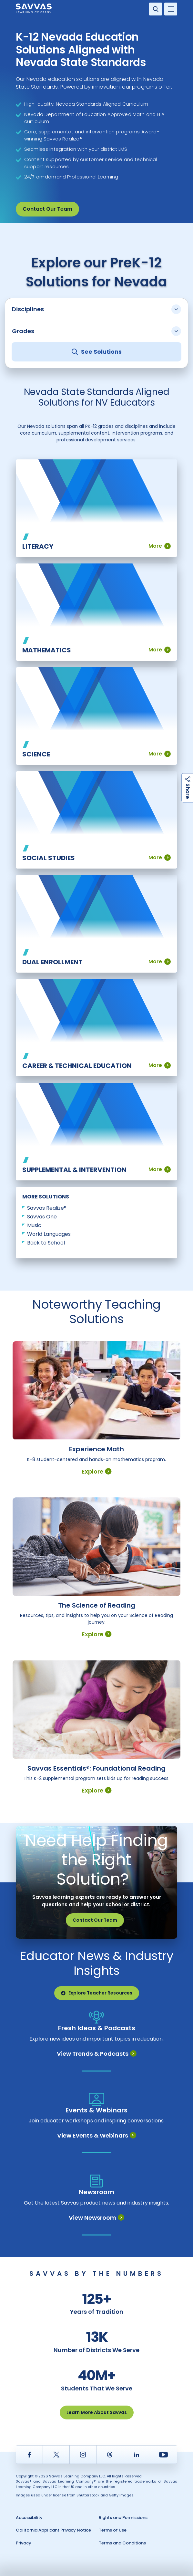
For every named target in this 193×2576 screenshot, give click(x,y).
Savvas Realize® (46, 1208)
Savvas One (42, 1216)
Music (34, 1225)
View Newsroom (96, 2218)
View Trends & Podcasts (97, 2054)
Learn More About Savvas (96, 2412)
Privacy (23, 2543)
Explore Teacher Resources (96, 1993)
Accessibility (29, 2517)
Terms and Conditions (122, 2543)
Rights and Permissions (123, 2517)
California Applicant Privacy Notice (53, 2530)
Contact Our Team (47, 209)
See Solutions (97, 352)
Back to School (46, 1242)
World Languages (49, 1234)
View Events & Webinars (96, 2135)
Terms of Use (113, 2530)
